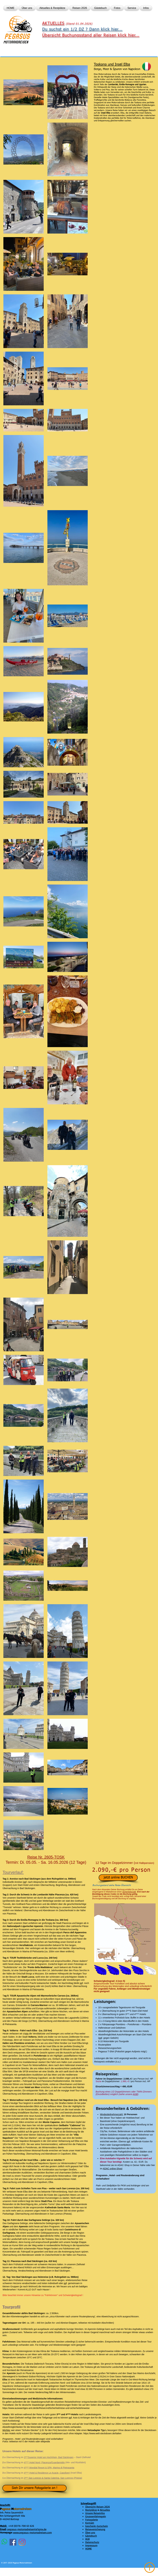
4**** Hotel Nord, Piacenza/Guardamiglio (44, 2462)
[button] (27, 8)
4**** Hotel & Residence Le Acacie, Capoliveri (47, 2472)
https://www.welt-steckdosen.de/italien (102, 2433)
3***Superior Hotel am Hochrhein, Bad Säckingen (49, 2457)
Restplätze (91, 2509)
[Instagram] (22, 2542)
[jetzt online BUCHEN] (118, 1877)
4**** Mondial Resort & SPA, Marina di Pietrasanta (49, 2467)
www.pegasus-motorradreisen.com (32, 2532)
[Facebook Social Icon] (13, 2542)
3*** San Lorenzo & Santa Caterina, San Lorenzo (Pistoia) (53, 2478)
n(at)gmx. (38, 2529)
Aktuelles (105, 2509)
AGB (135, 2094)
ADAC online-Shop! (112, 2168)
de (45, 2529)
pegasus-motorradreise (20, 2529)
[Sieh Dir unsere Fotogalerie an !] (34, 2488)
